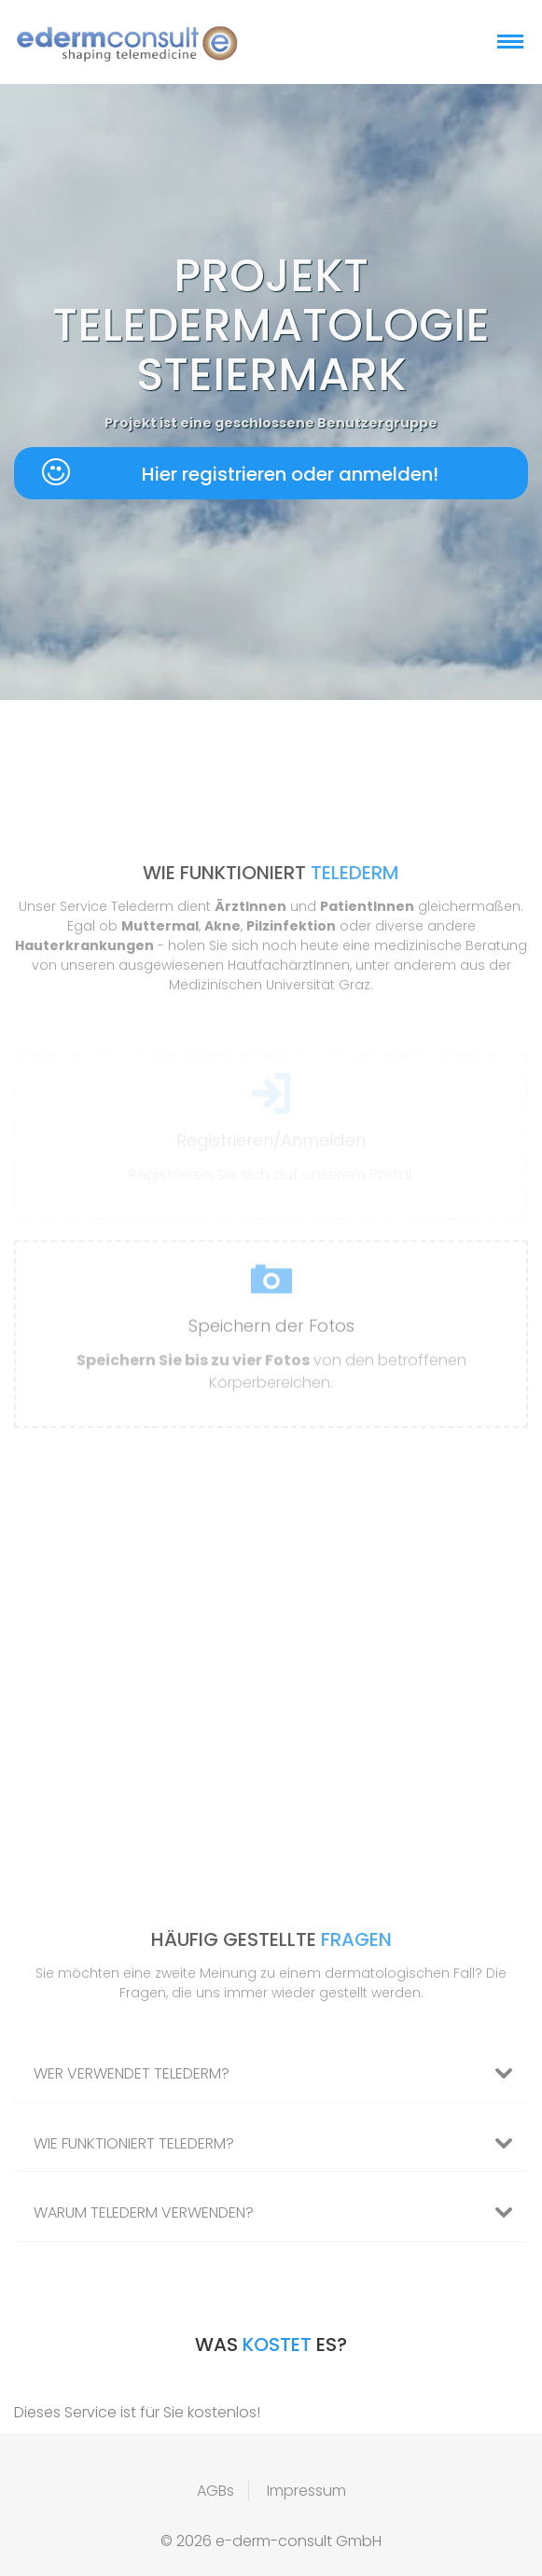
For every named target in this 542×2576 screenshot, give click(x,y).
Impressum (306, 2490)
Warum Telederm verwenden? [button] (280, 2213)
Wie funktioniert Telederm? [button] (280, 2144)
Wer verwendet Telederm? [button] (280, 2074)
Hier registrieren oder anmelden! (240, 472)
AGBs (215, 2490)
